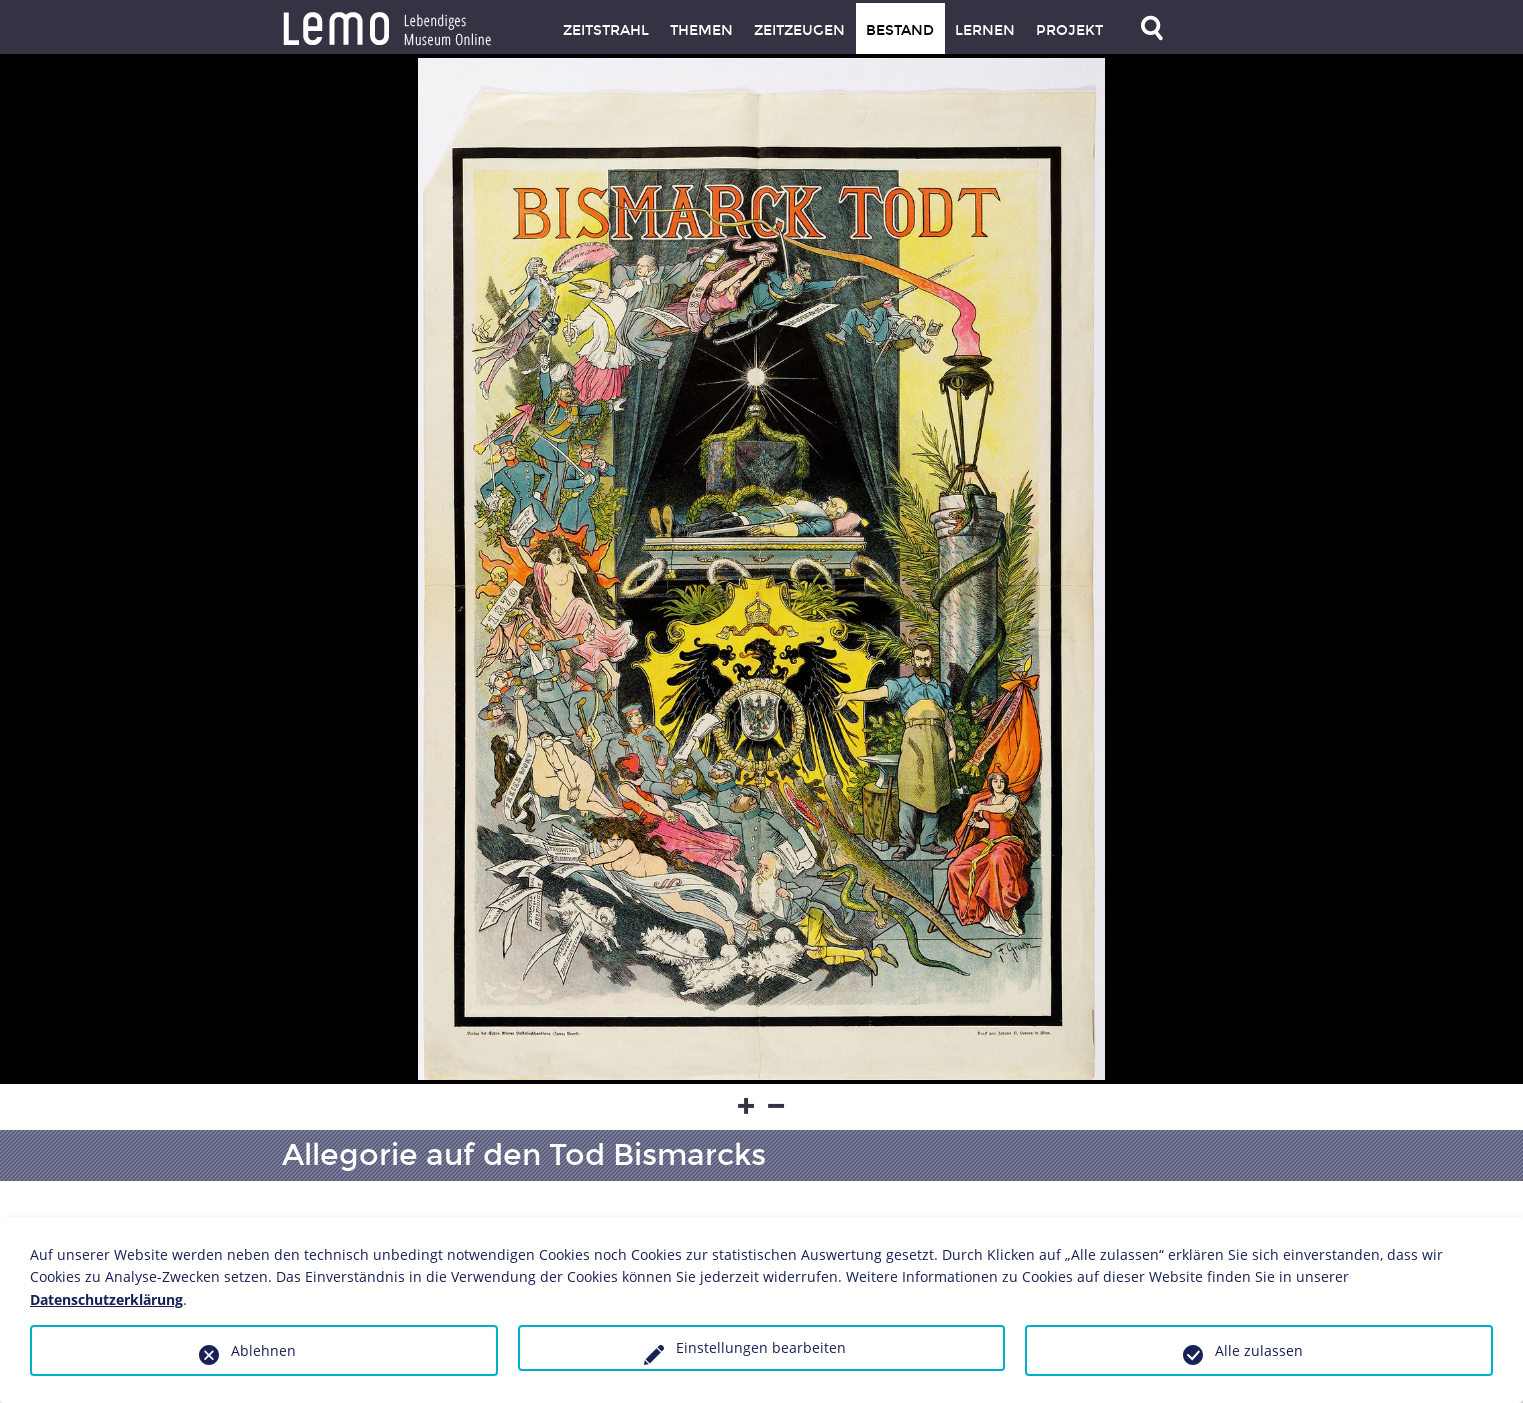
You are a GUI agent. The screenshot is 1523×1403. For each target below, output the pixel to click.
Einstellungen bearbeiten (761, 1347)
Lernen (985, 30)
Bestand (900, 30)
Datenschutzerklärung (106, 1299)
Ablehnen (263, 1350)
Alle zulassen (1259, 1350)
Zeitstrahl (606, 30)
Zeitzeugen (799, 30)
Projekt (1069, 30)
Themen (701, 30)
